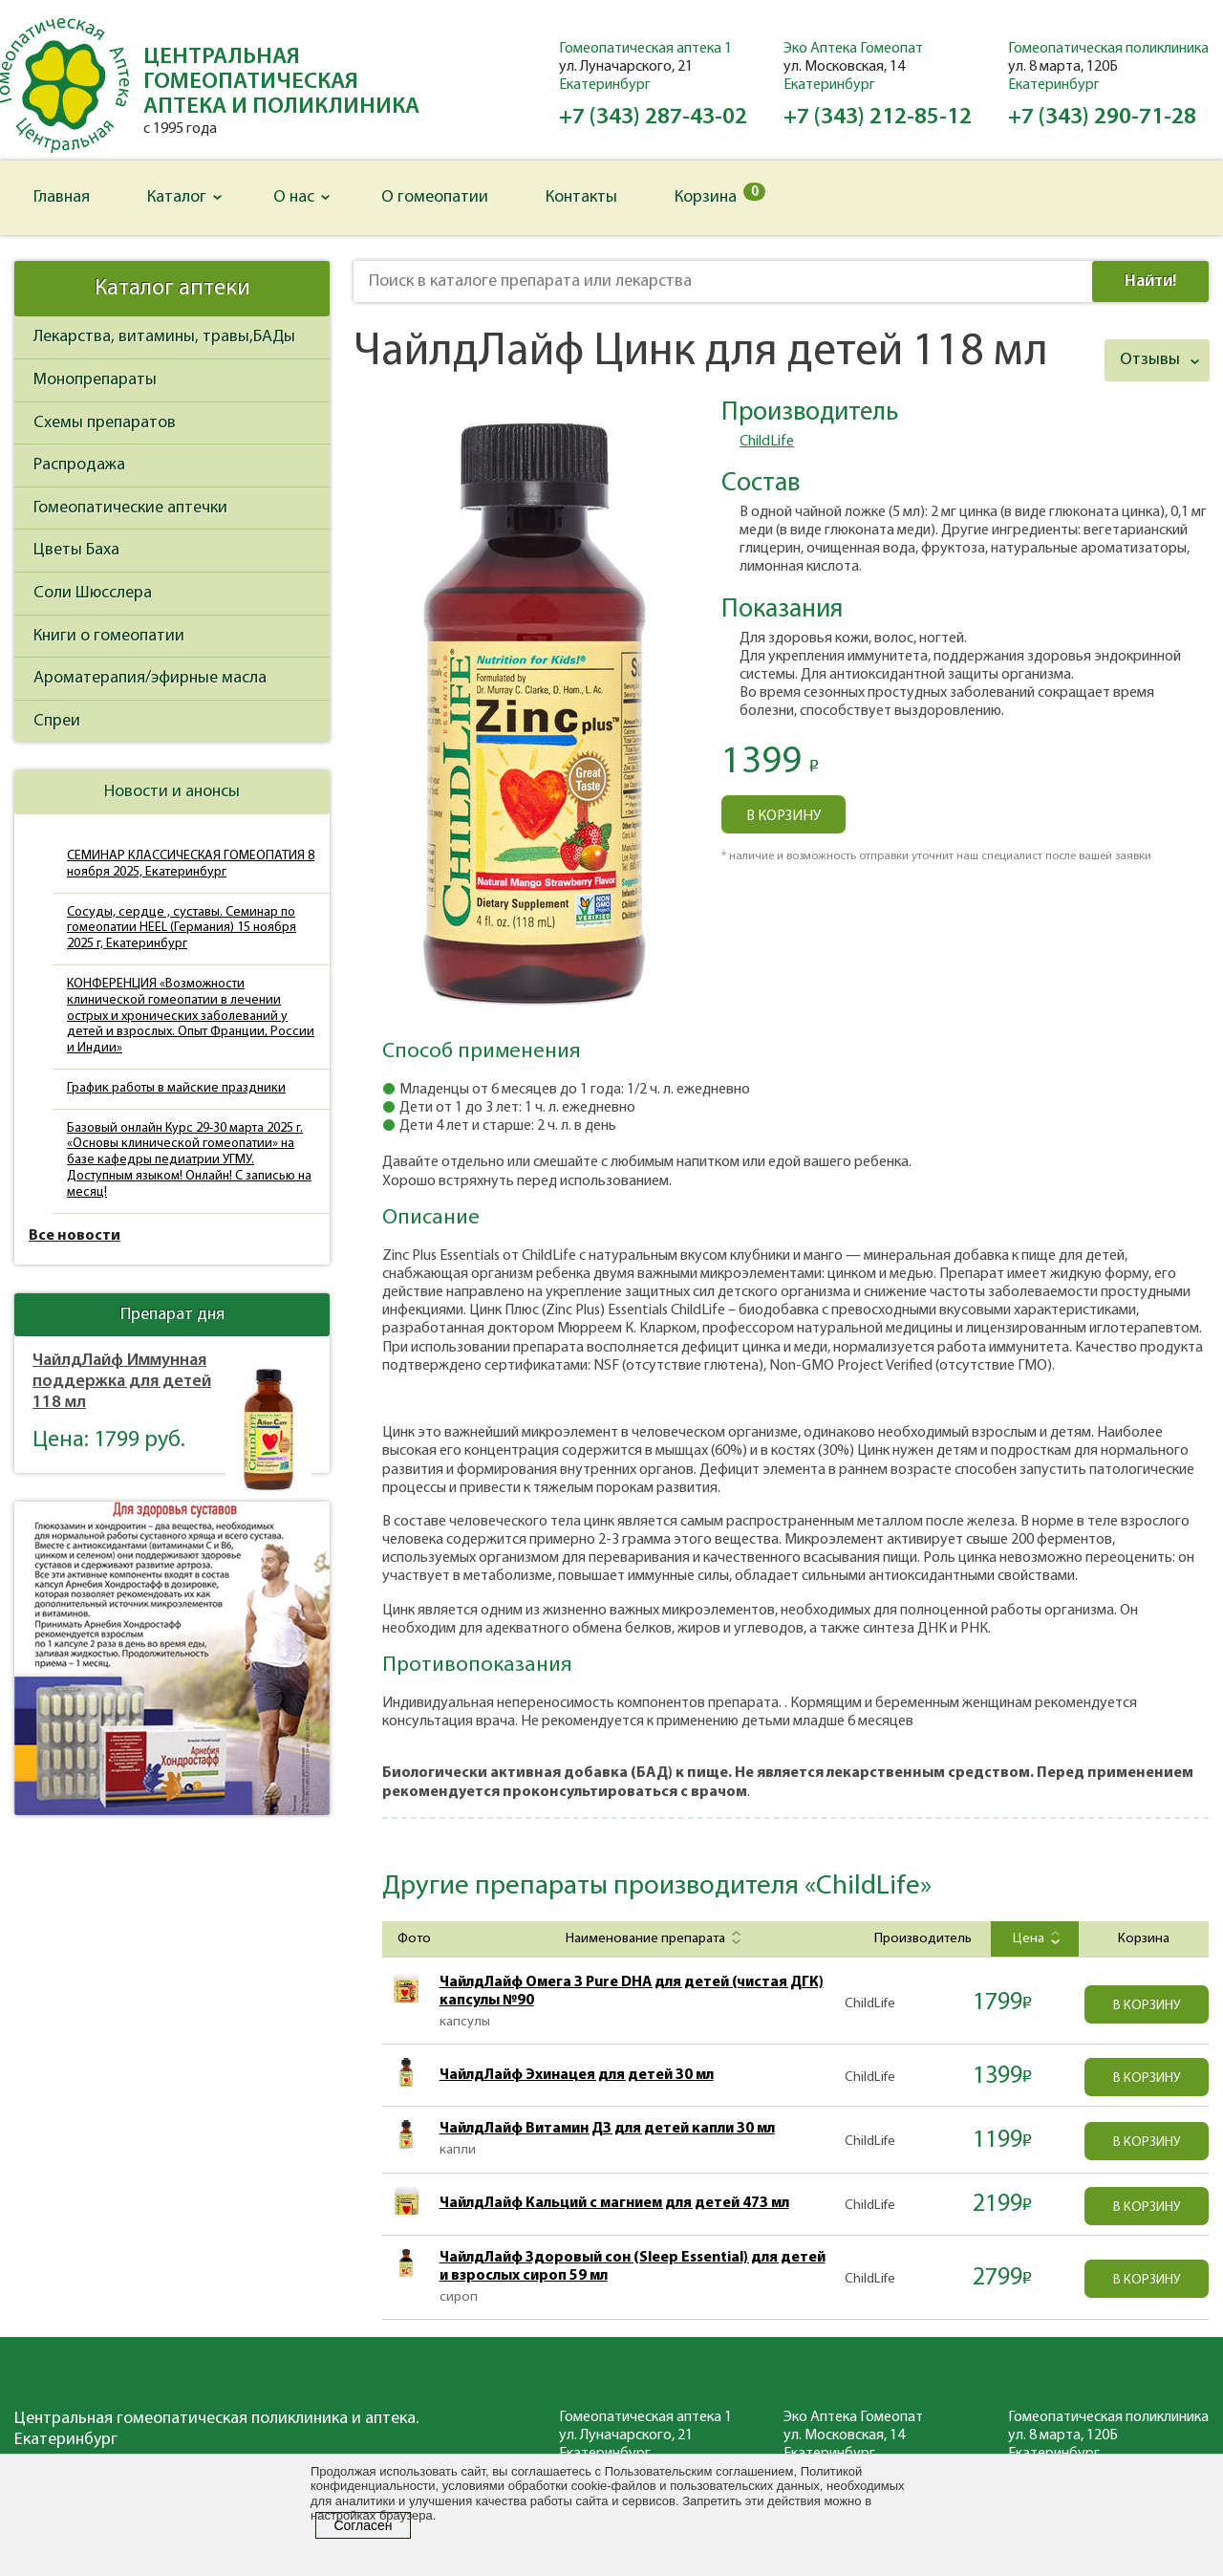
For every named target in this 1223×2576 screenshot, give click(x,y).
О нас (293, 197)
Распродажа (79, 465)
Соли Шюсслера (92, 593)
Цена (1034, 1939)
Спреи (56, 721)
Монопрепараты (95, 380)
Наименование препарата (651, 1939)
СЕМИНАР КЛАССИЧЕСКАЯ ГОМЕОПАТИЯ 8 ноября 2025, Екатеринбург (190, 864)
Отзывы (1150, 360)
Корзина (720, 194)
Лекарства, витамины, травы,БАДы (164, 337)
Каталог (176, 197)
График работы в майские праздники (176, 1088)
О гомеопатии (434, 197)
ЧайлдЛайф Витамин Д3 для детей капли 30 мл (607, 2128)
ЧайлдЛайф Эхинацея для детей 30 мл (577, 2075)
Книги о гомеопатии (108, 636)
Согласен (362, 2525)
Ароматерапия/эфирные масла (150, 678)
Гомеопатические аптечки (130, 508)
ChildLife (767, 441)
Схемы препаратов (104, 423)
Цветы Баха (76, 550)
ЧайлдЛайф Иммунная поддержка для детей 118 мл (121, 1381)
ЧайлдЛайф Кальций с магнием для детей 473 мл (614, 2203)
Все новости (74, 1236)
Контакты (581, 197)
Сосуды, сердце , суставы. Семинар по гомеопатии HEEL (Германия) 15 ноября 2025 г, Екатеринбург (181, 928)
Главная (61, 197)
